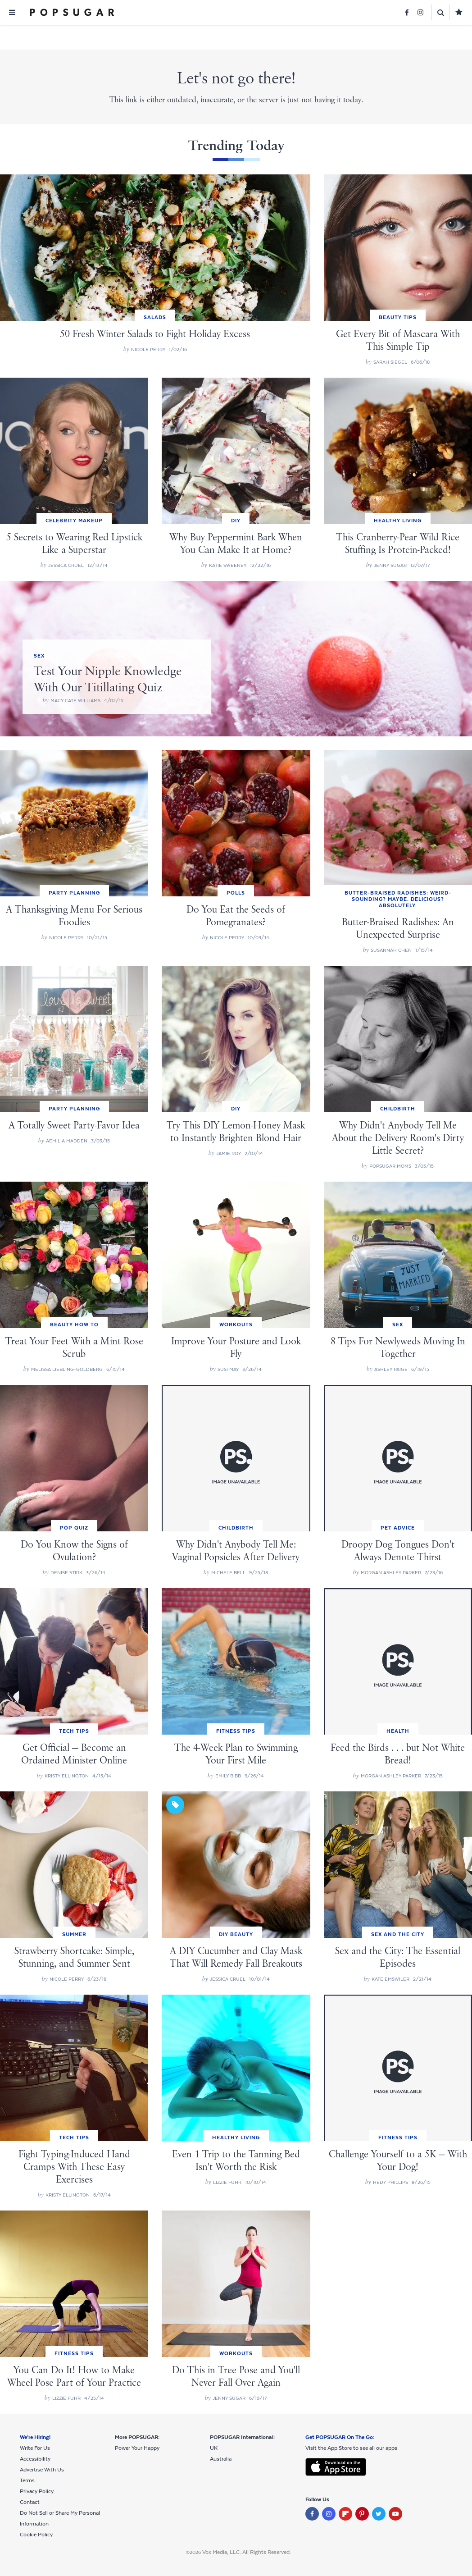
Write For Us (35, 2448)
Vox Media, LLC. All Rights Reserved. (246, 2552)
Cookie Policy (36, 2534)
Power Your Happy (137, 2448)
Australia (220, 2459)
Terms (27, 2480)
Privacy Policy (37, 2491)
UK (214, 2448)
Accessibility (35, 2459)
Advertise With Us (42, 2469)
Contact (30, 2502)
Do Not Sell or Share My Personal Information (60, 2518)
